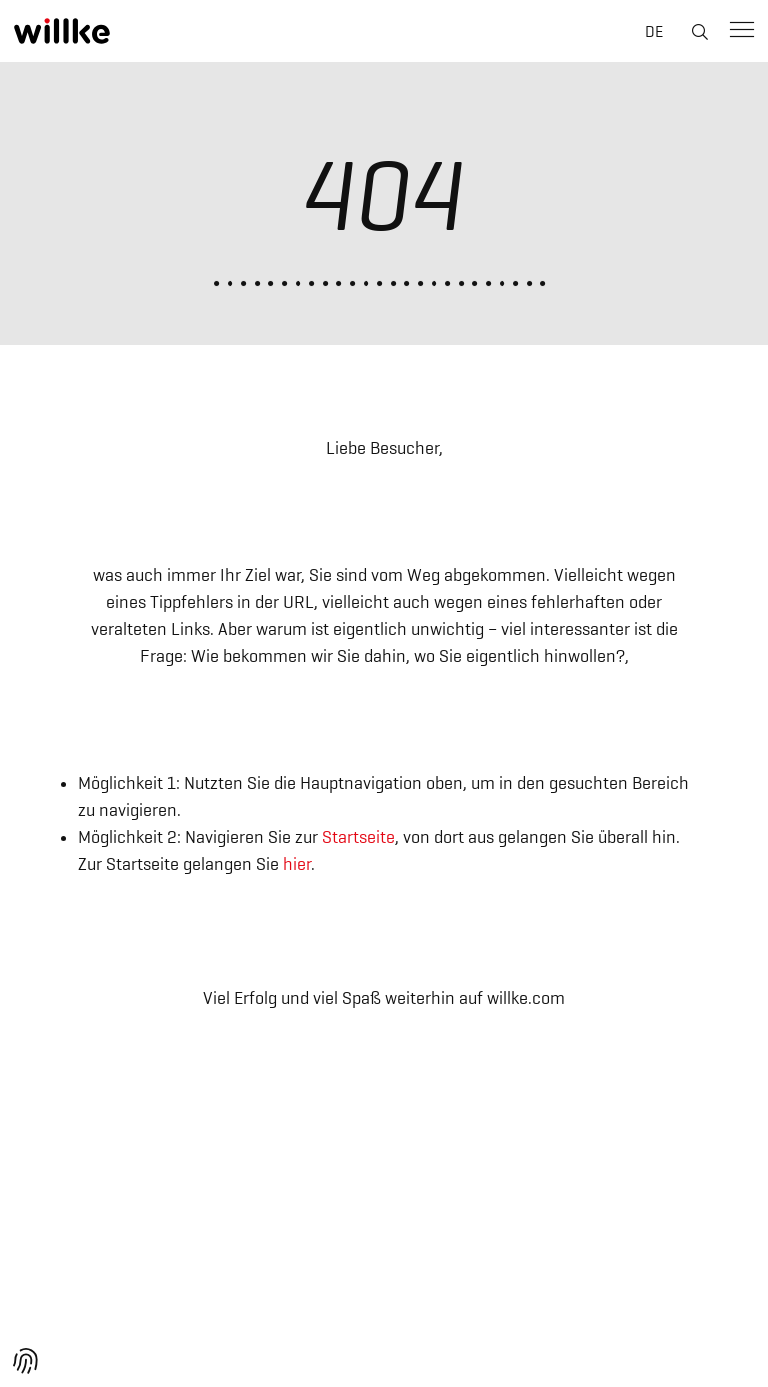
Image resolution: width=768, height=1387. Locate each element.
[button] (26, 1361)
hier (297, 864)
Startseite (358, 837)
